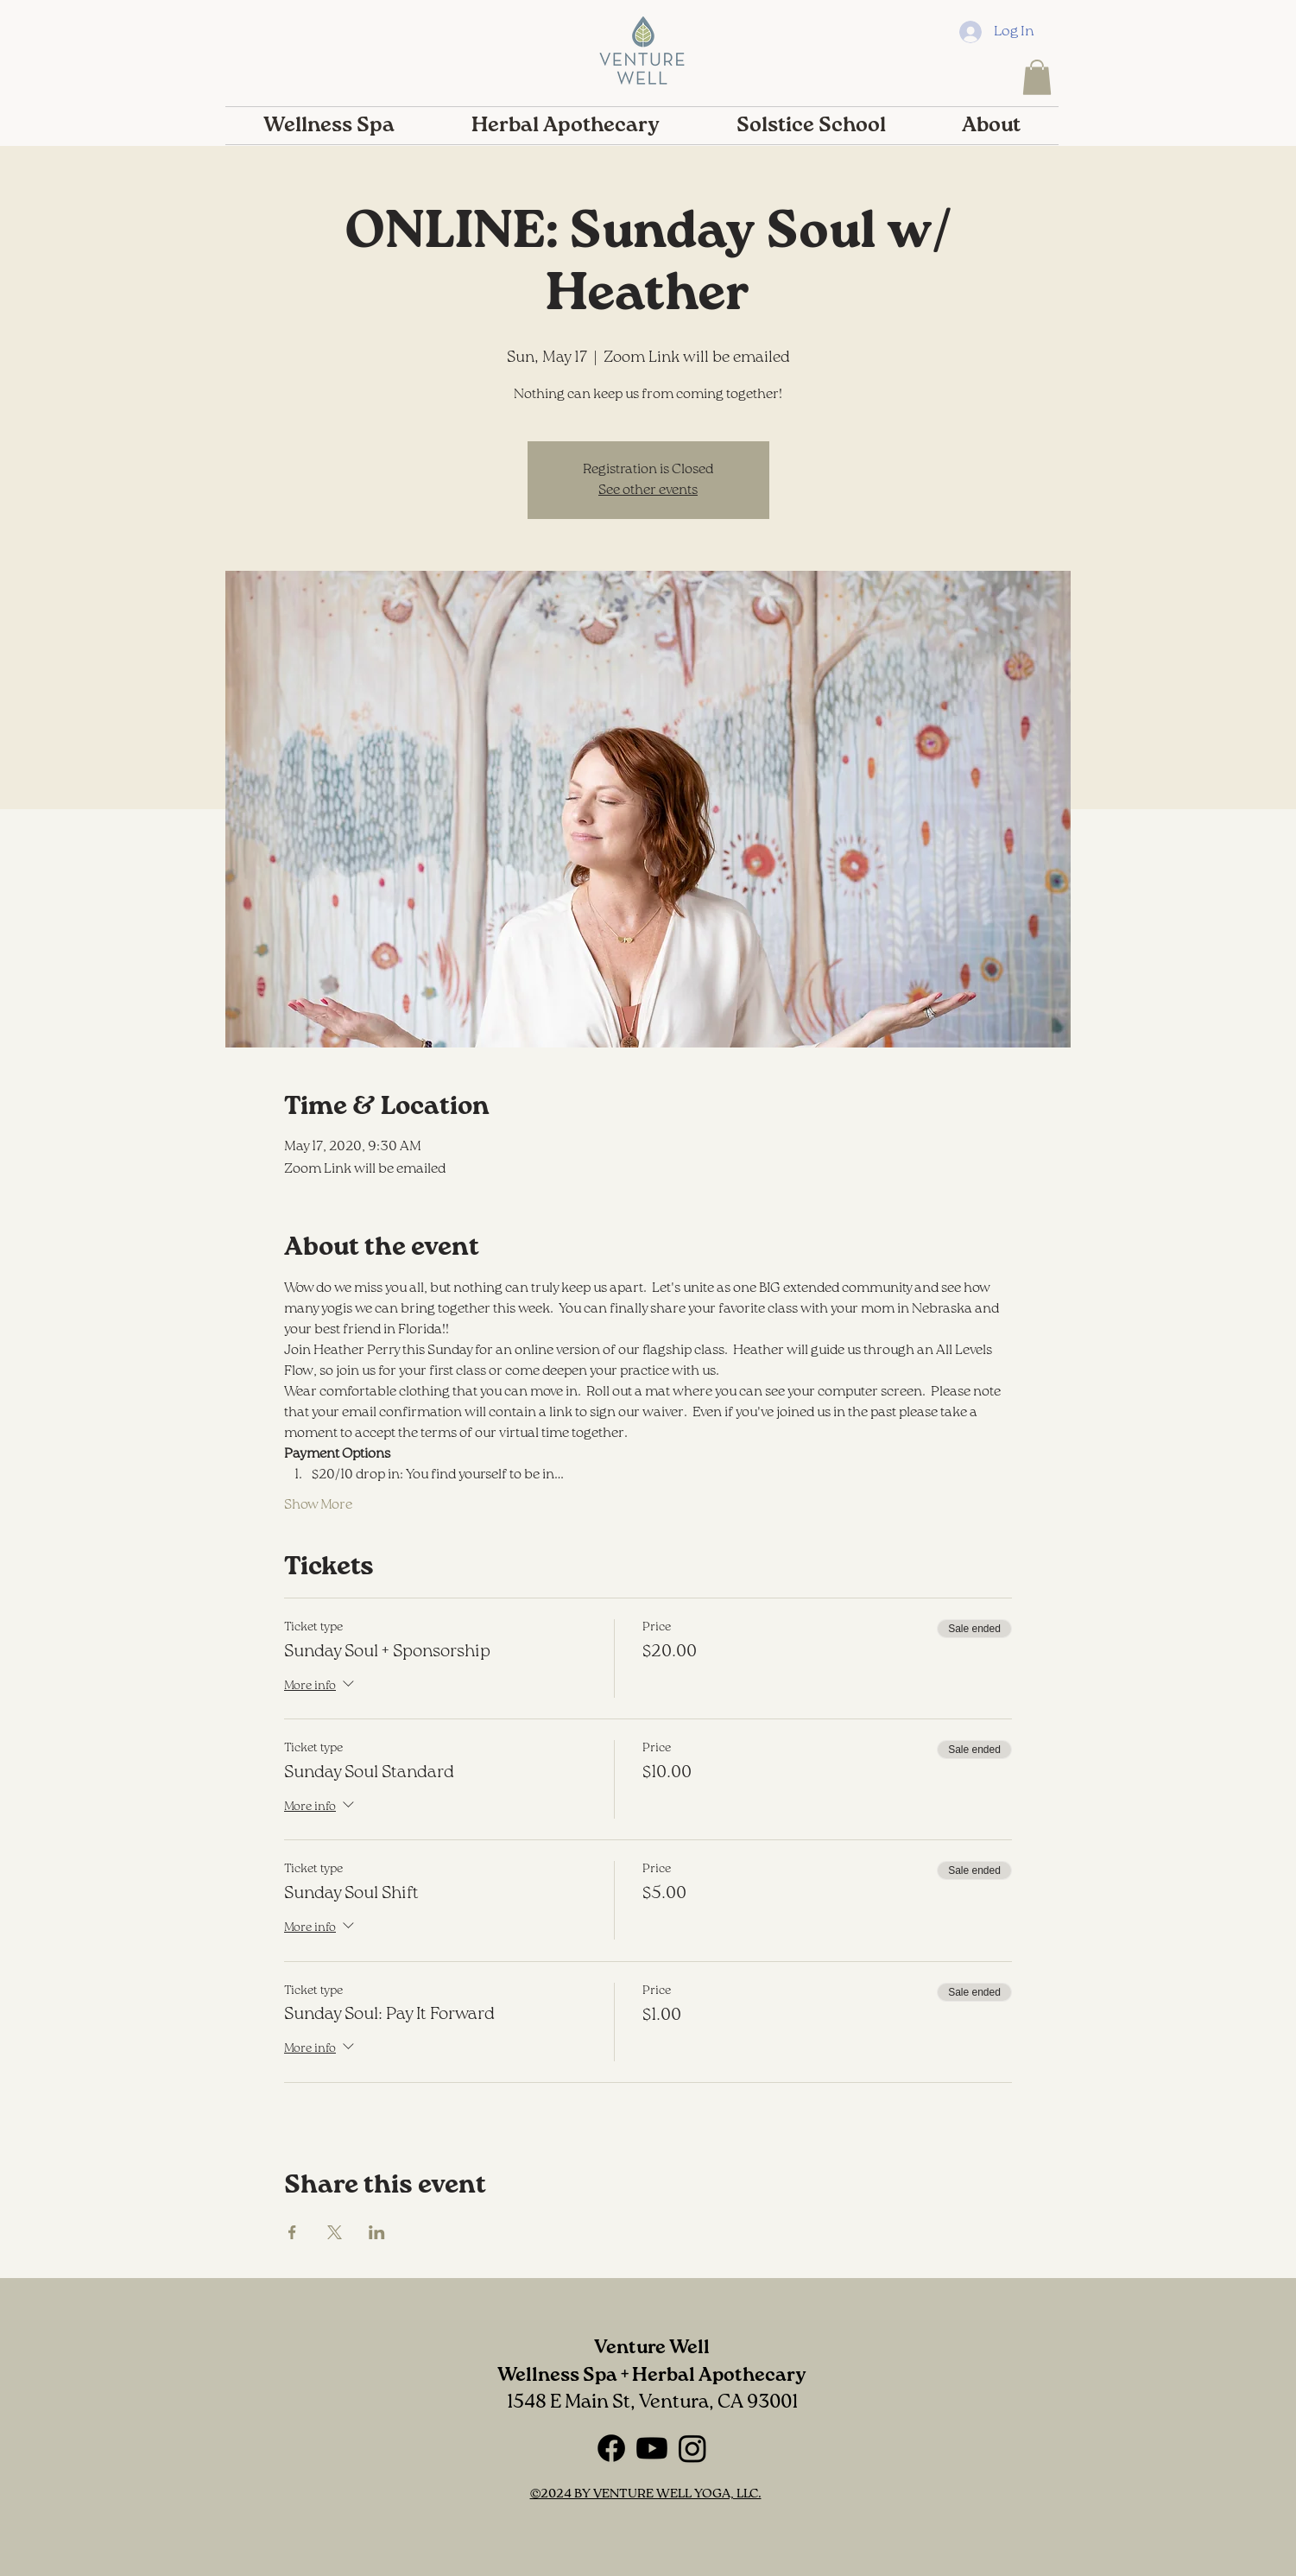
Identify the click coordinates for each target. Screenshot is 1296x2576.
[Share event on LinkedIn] (377, 2232)
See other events (648, 490)
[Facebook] (611, 2448)
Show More (318, 1505)
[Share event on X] (334, 2232)
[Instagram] (692, 2448)
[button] (1037, 77)
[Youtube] (652, 2448)
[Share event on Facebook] (292, 2232)
